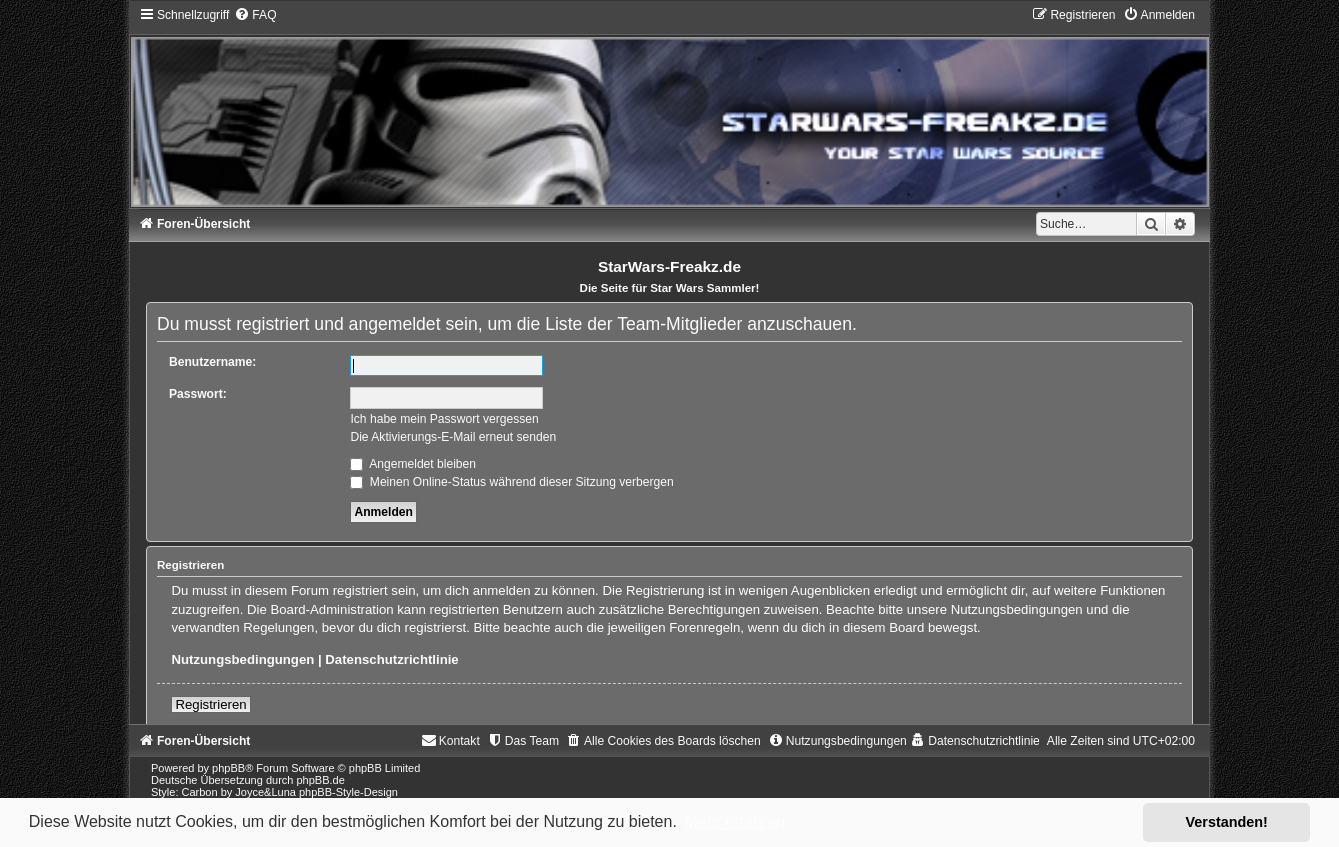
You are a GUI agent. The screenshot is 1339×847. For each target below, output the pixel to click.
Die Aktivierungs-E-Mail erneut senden (453, 437)
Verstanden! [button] (1227, 822)
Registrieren (210, 704)
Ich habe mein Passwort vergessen (444, 419)
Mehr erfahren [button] (734, 821)
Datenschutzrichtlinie (391, 659)
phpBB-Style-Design (348, 792)
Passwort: (198, 394)
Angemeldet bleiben (413, 464)
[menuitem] (255, 15)
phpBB (228, 768)
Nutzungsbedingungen (242, 659)
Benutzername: (212, 362)
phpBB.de (320, 780)
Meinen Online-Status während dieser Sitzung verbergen (511, 482)
